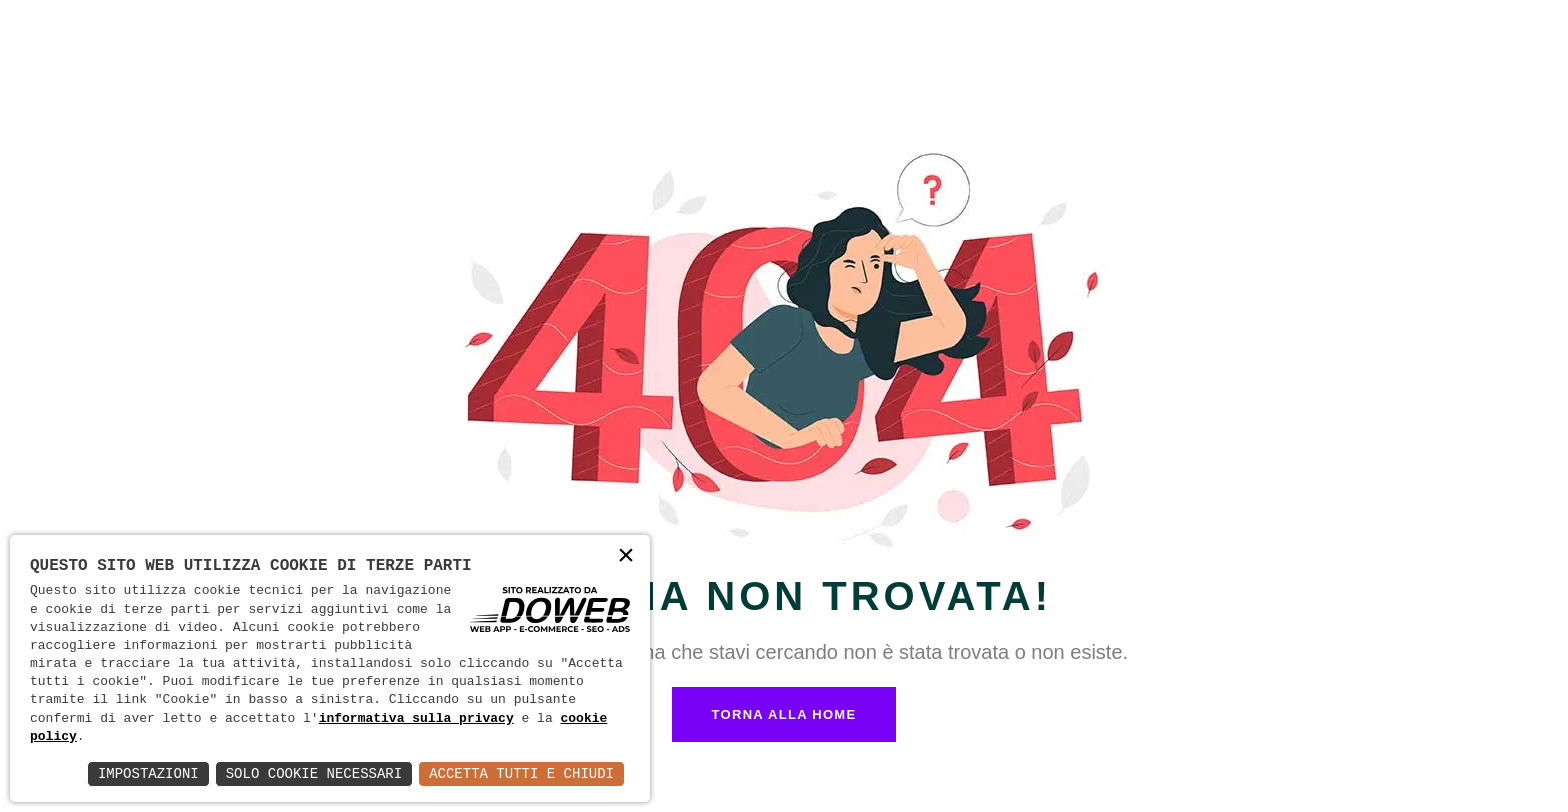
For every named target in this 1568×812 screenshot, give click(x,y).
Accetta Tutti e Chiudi (521, 773)
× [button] (626, 557)
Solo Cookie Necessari (314, 773)
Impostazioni (148, 773)
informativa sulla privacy (416, 719)
